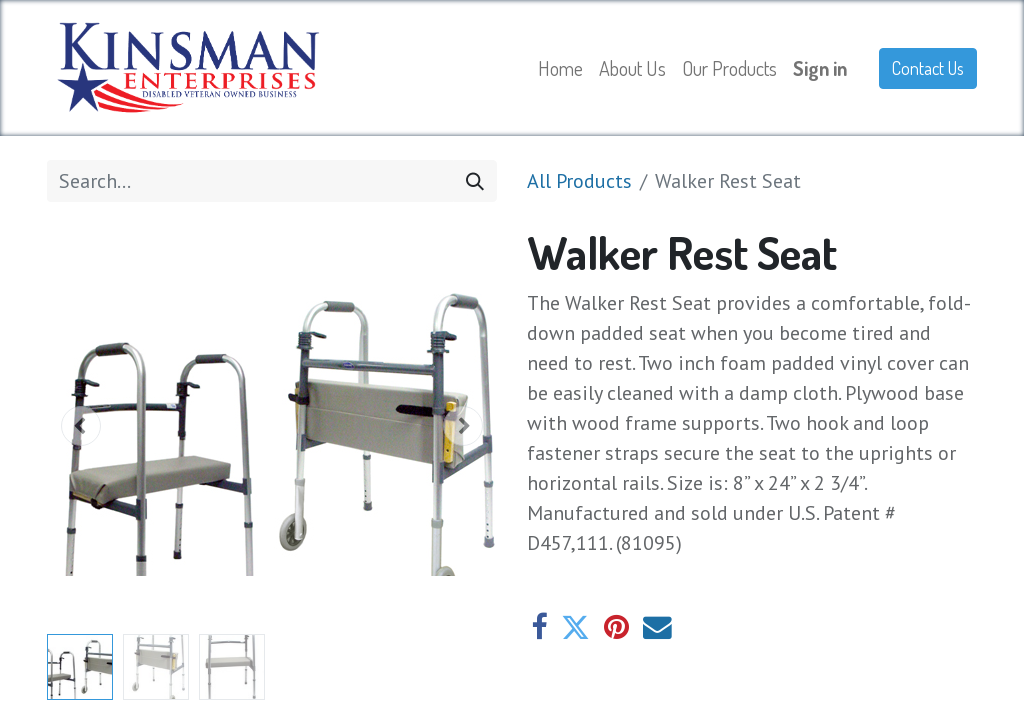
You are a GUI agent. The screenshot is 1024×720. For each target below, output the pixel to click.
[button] (81, 426)
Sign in (820, 68)
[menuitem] (560, 68)
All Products (579, 181)
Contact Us (928, 68)
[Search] (475, 181)
